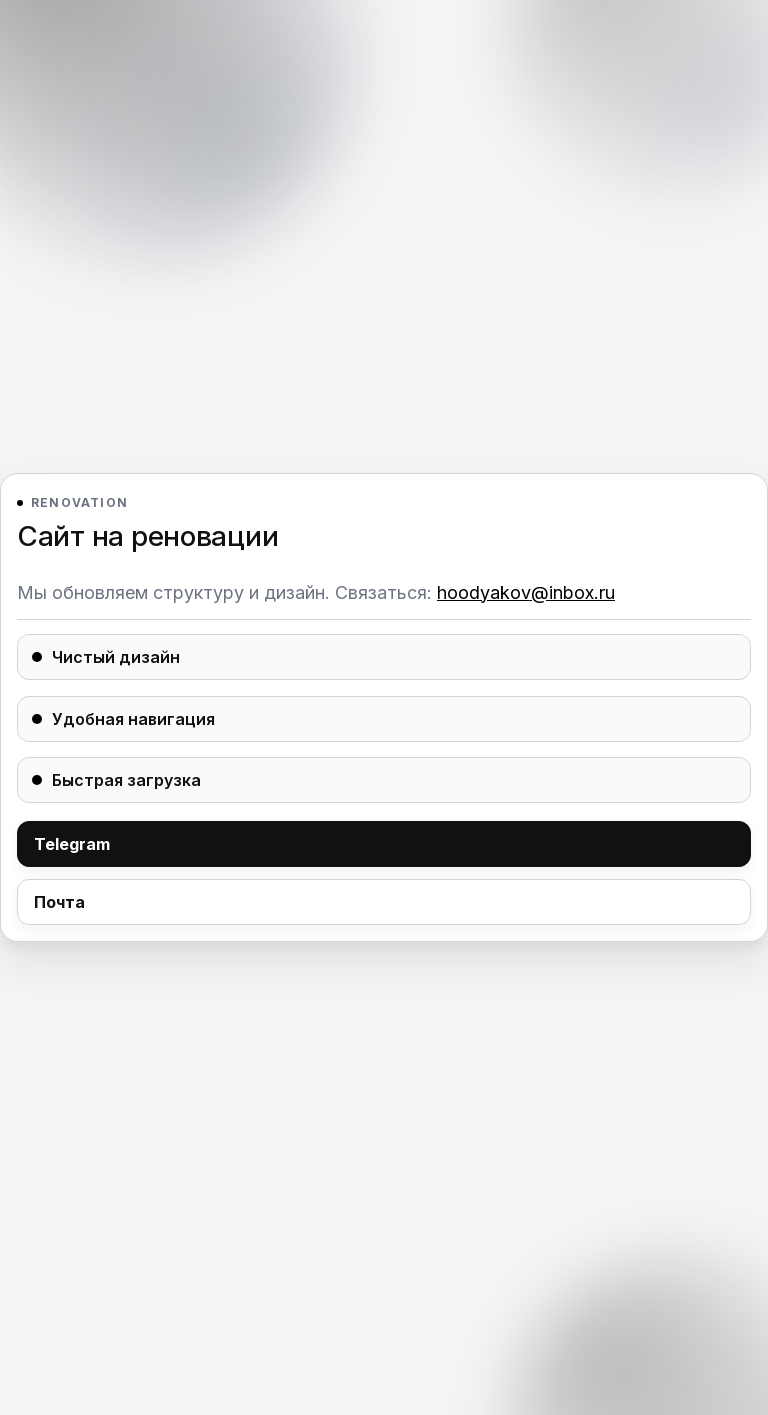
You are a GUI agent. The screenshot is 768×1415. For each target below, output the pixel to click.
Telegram (72, 844)
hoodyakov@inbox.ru (526, 592)
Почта (59, 902)
